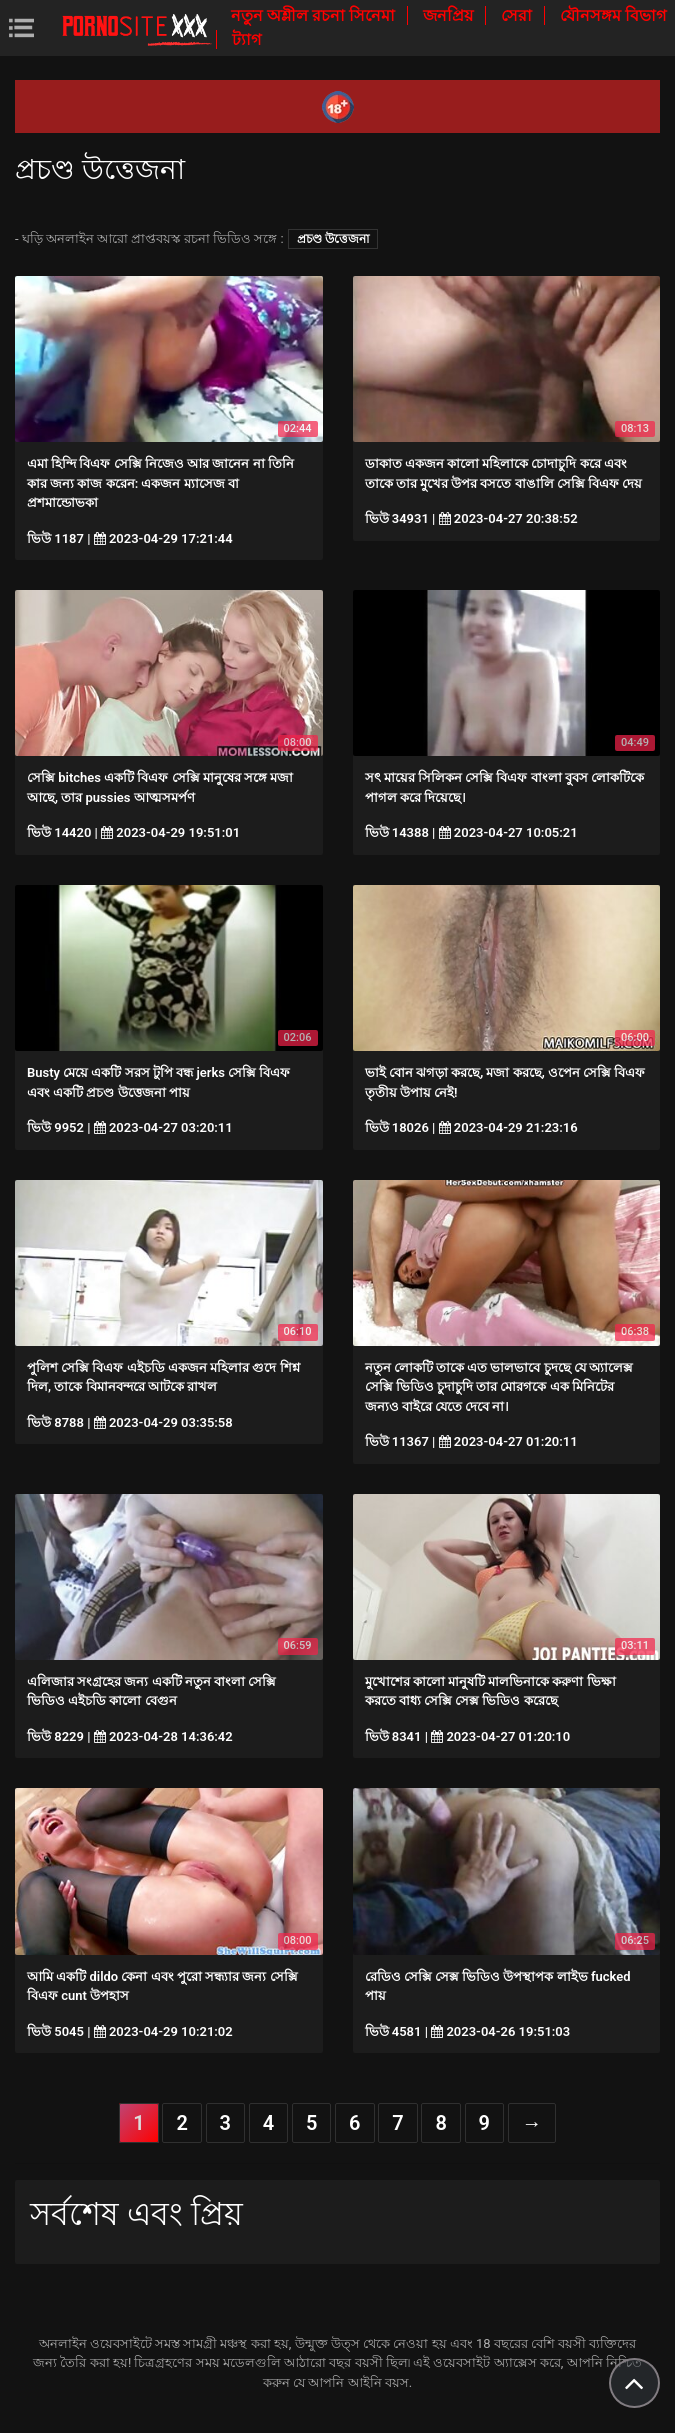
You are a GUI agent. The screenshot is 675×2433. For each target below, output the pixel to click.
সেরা (518, 15)
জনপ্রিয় (450, 15)
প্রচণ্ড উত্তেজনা (333, 239)
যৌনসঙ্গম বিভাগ (613, 15)
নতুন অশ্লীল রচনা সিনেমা (315, 15)
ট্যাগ (246, 39)
